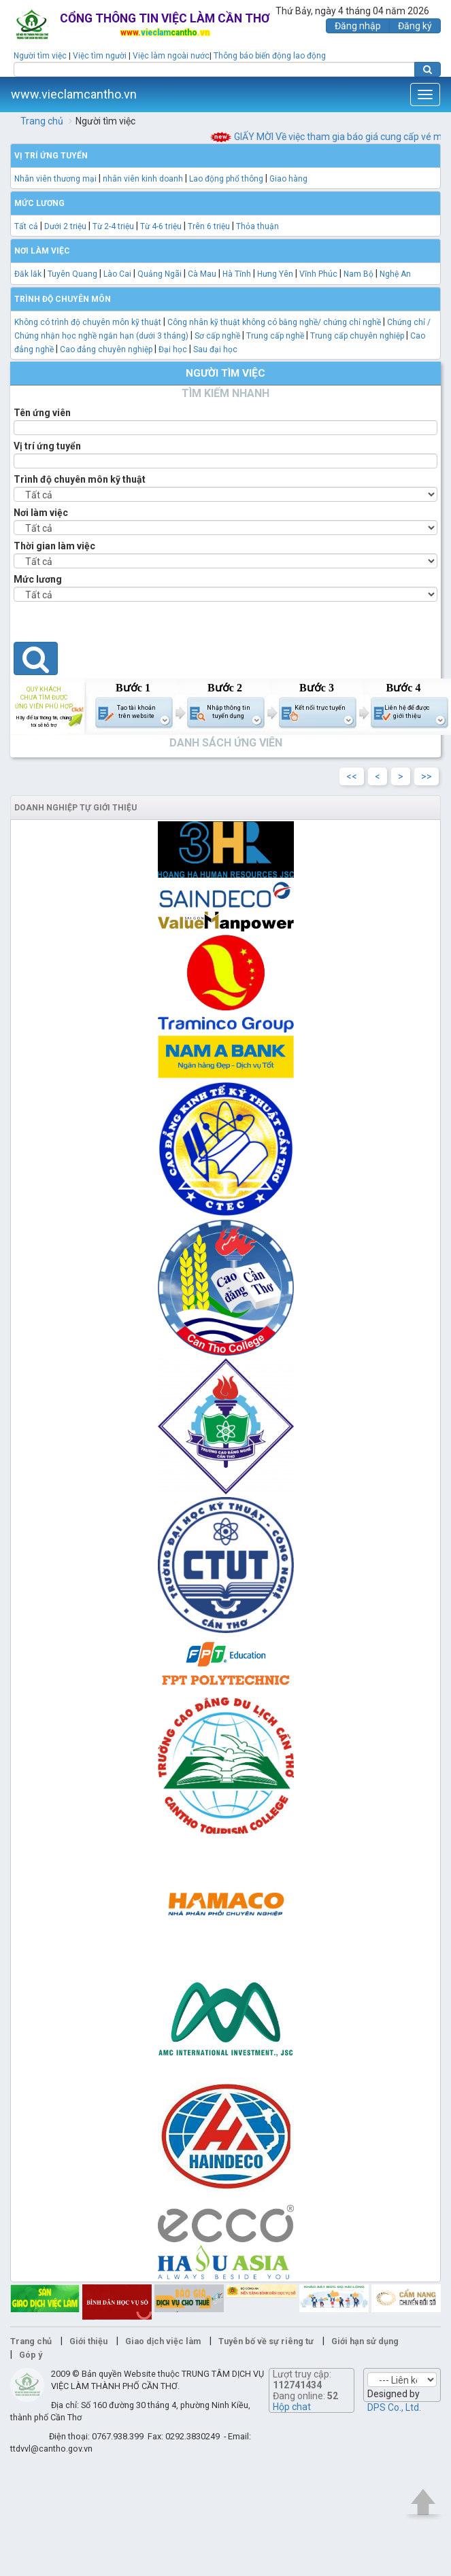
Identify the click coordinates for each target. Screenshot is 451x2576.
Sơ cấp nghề (217, 336)
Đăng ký (415, 25)
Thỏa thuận (257, 226)
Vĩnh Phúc (318, 274)
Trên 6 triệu (209, 226)
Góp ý (30, 2355)
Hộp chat (292, 2406)
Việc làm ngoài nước (171, 56)
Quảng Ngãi (159, 274)
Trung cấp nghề (275, 336)
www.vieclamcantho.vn (74, 94)
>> (426, 776)
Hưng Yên (275, 274)
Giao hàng (288, 179)
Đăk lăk (27, 274)
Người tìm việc (40, 56)
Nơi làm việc (41, 512)
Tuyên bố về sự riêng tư (266, 2341)
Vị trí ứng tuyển (47, 446)
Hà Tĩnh (236, 274)
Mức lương (38, 579)
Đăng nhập (358, 25)
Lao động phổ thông (226, 179)
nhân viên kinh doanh (143, 179)
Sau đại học (215, 349)
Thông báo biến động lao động (270, 56)
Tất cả (26, 226)
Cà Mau (202, 274)
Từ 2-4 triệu (113, 226)
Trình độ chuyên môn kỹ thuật (80, 479)
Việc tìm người (100, 56)
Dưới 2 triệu (65, 226)
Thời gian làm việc (54, 545)
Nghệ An (395, 274)
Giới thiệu (88, 2341)
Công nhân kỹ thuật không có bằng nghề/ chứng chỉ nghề (274, 322)
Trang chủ (41, 121)
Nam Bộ (358, 274)
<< (351, 776)
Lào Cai (117, 274)
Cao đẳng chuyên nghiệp (106, 349)
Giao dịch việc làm (163, 2341)
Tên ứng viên (42, 412)
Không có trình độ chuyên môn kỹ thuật (87, 322)
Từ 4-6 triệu (161, 226)
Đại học (172, 349)
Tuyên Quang (72, 274)
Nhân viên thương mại (55, 179)
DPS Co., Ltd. (394, 2407)
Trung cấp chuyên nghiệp (357, 336)
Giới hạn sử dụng (365, 2341)
